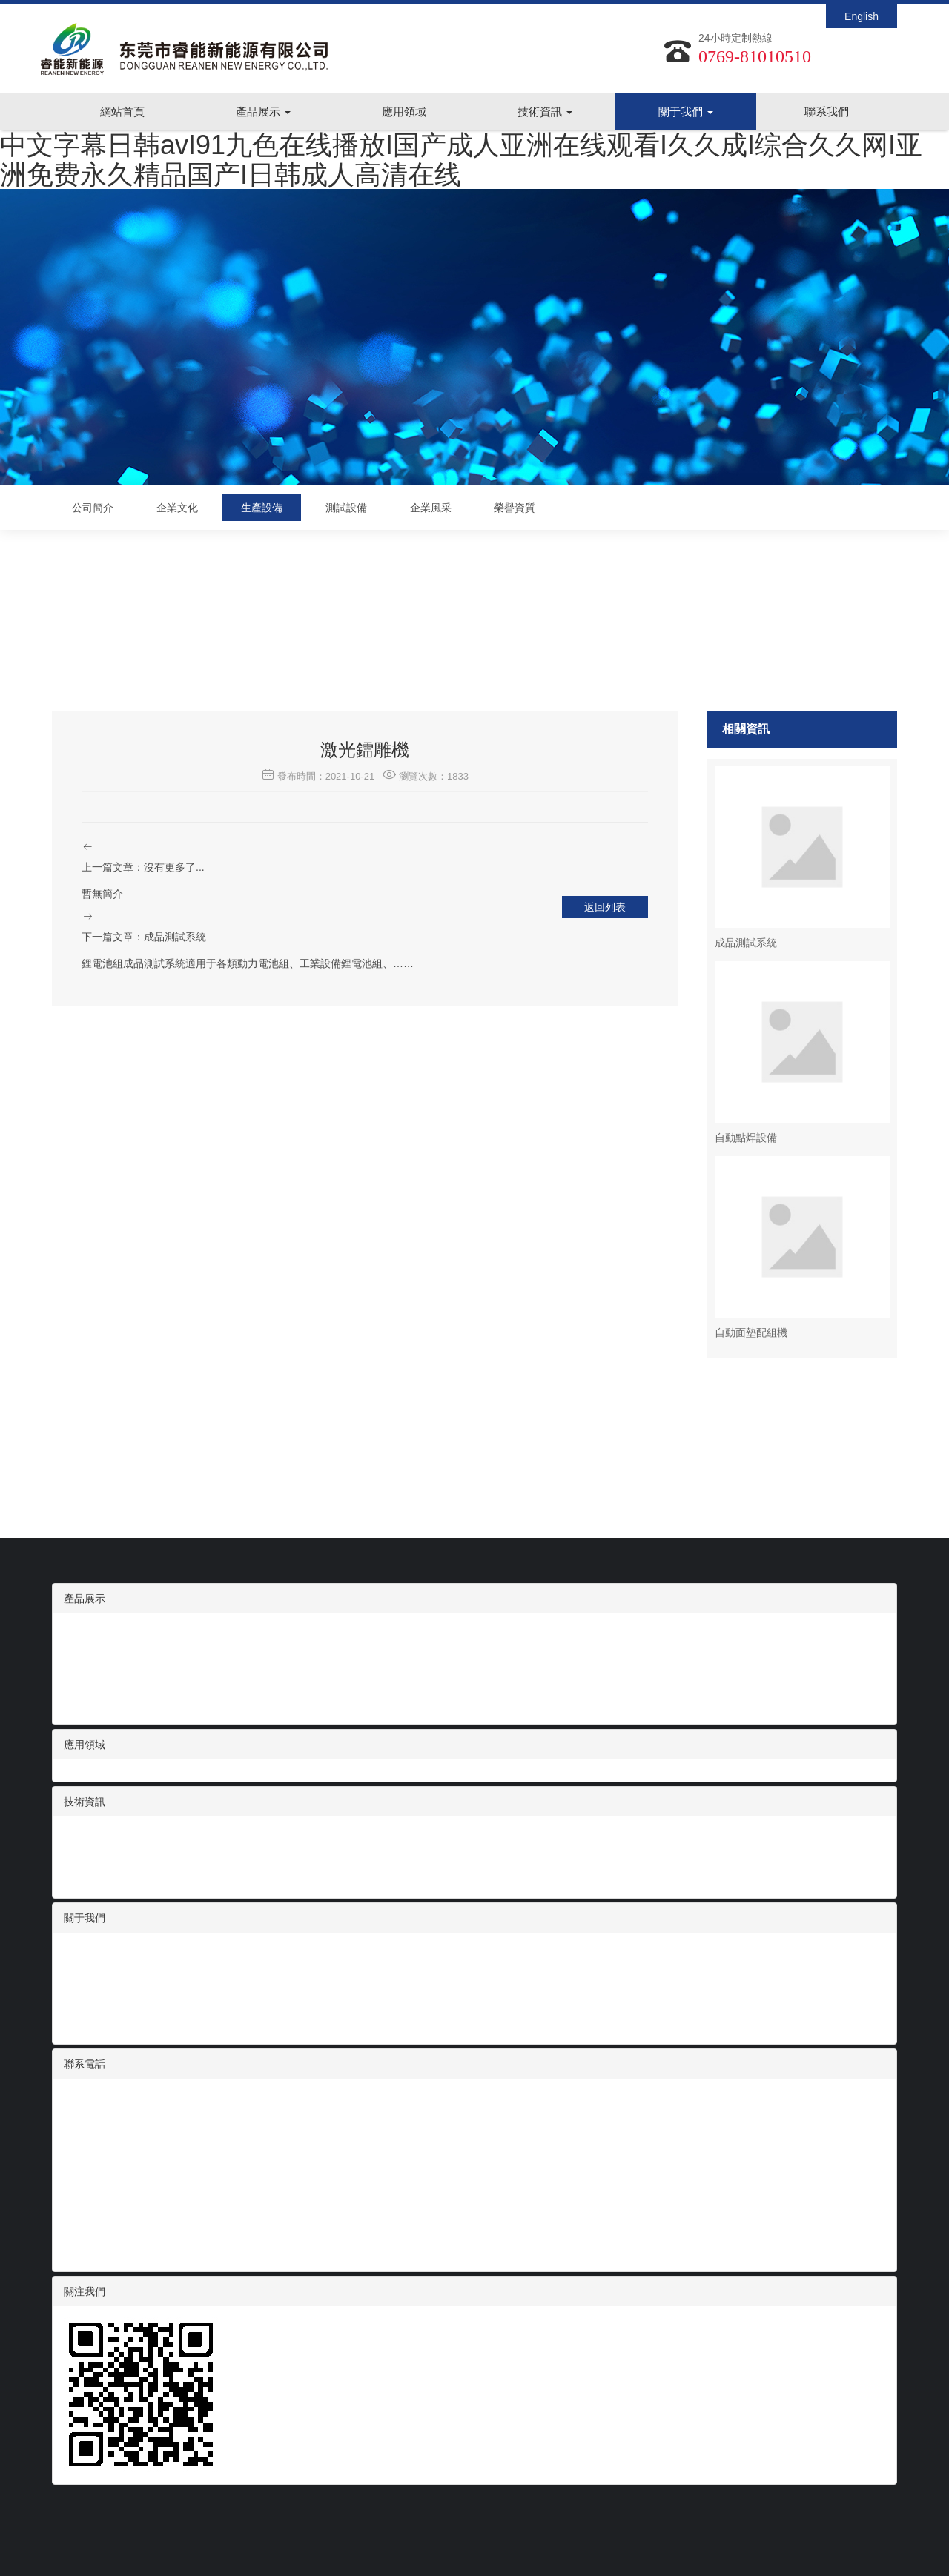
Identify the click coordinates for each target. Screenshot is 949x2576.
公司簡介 (92, 508)
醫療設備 (84, 1661)
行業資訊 (84, 1835)
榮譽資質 (514, 508)
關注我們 (84, 2291)
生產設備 (261, 508)
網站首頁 (122, 111)
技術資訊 (545, 111)
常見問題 (84, 1879)
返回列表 (605, 907)
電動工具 (84, 1676)
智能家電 (84, 1647)
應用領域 (404, 111)
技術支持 (84, 1864)
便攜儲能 (84, 1691)
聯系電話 (84, 2064)
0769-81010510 (754, 56)
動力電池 (84, 1706)
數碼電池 (84, 1632)
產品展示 (263, 111)
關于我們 (685, 111)
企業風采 (431, 508)
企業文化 (177, 508)
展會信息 (84, 1850)
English (861, 16)
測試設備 (346, 508)
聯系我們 (826, 111)
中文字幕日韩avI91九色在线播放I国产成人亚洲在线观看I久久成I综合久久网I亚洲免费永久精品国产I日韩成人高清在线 (461, 160)
